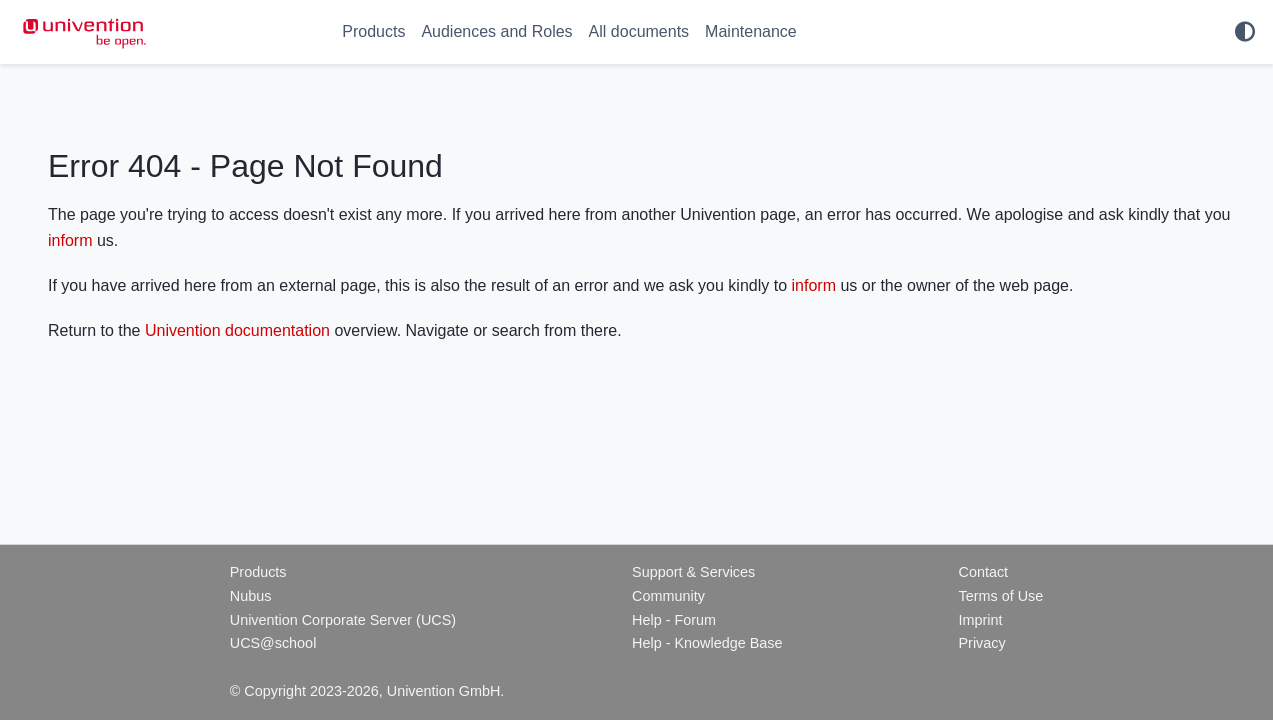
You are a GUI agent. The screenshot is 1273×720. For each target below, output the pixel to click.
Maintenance (751, 31)
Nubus (251, 596)
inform (70, 240)
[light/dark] (1245, 32)
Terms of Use (1000, 596)
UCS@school (273, 643)
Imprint (980, 620)
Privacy (981, 643)
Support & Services (693, 572)
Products (373, 31)
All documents (639, 31)
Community (668, 596)
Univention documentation (237, 330)
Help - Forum (674, 620)
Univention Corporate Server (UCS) (343, 620)
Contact (983, 572)
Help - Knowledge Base (707, 643)
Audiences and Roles (496, 31)
